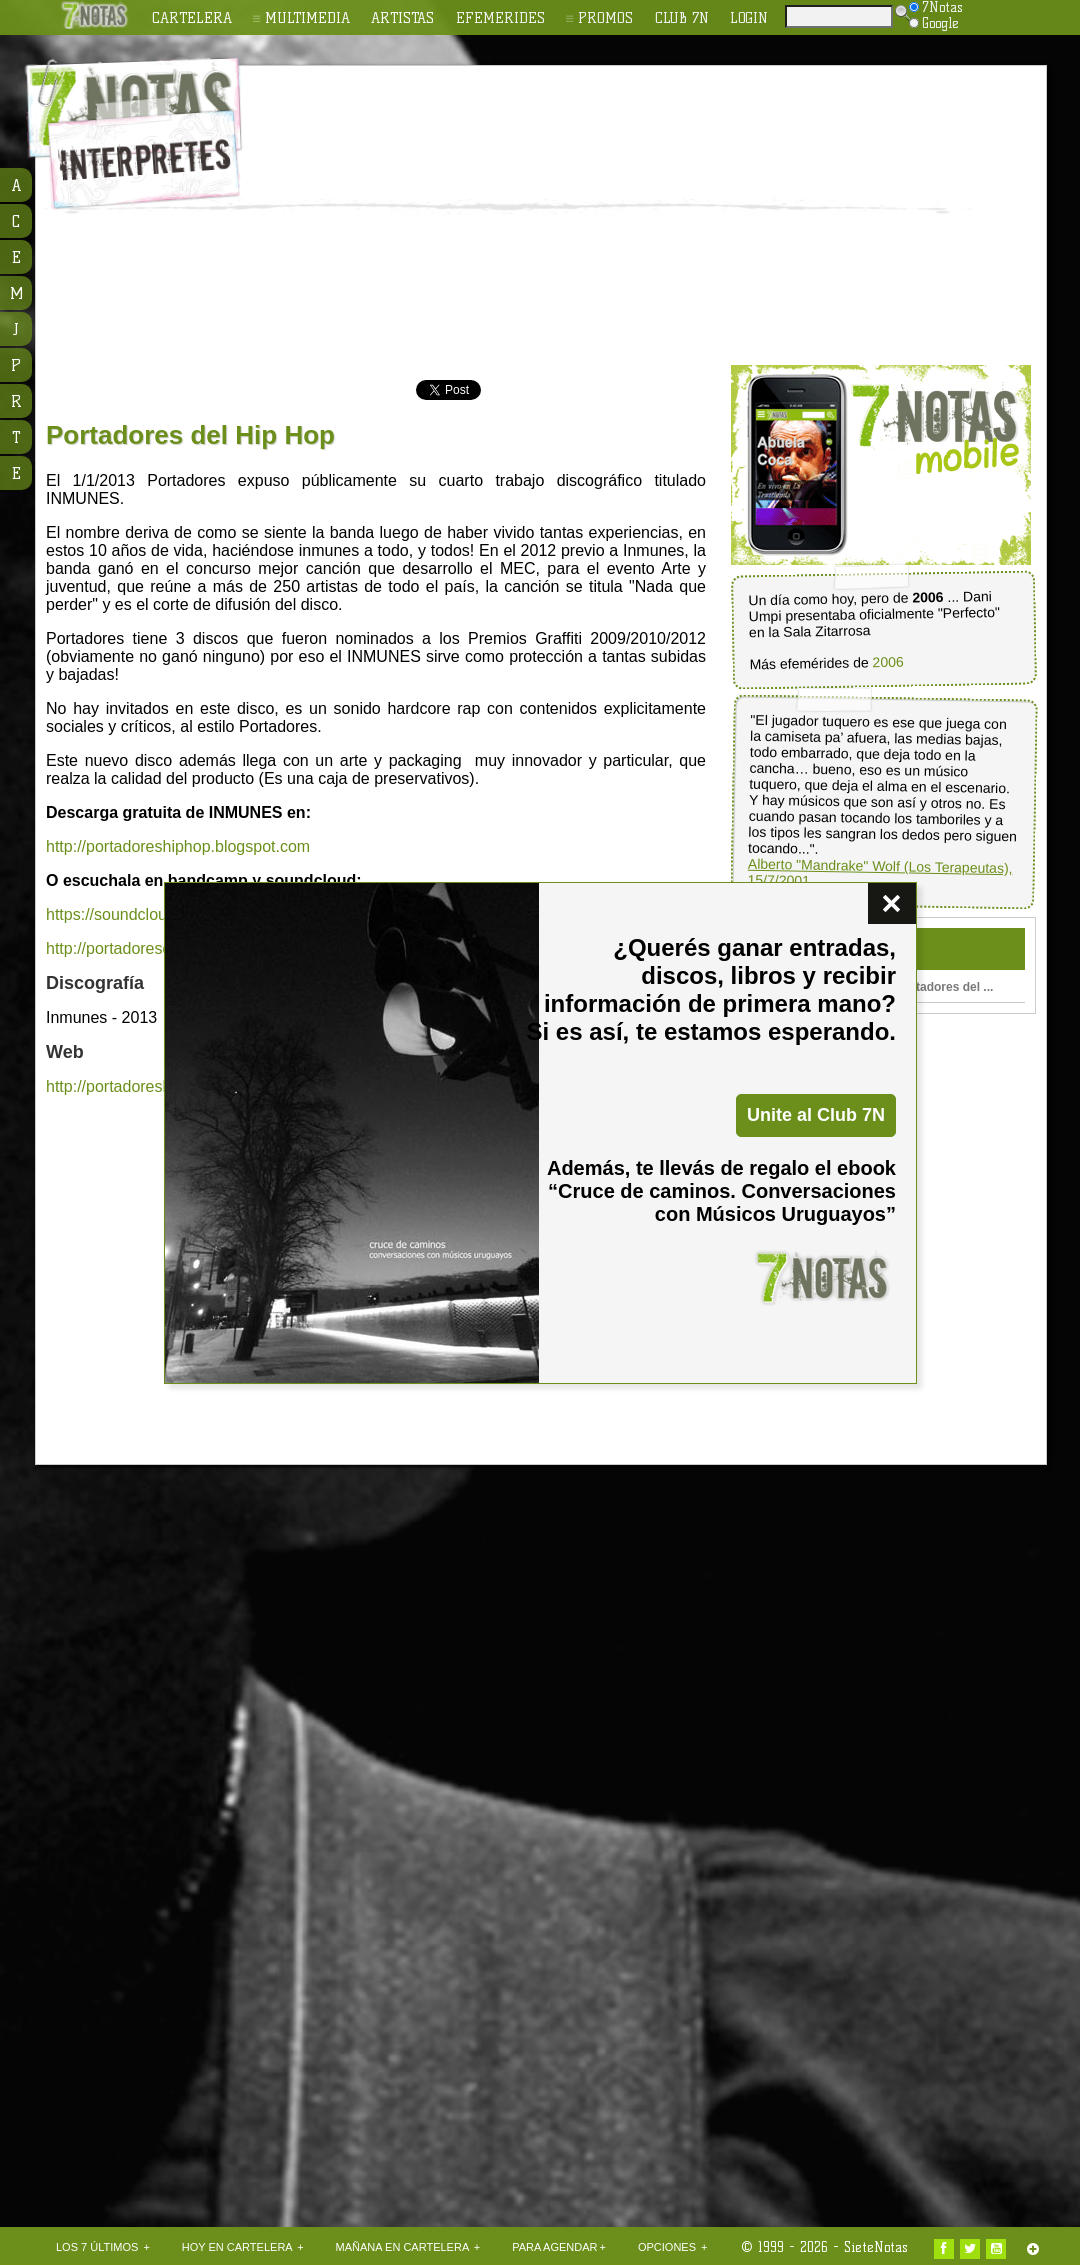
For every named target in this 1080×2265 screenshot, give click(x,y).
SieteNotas (876, 2247)
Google (934, 23)
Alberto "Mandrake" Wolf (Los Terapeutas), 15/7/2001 (879, 872)
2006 (887, 662)
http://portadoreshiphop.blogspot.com (178, 846)
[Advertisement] (491, 216)
